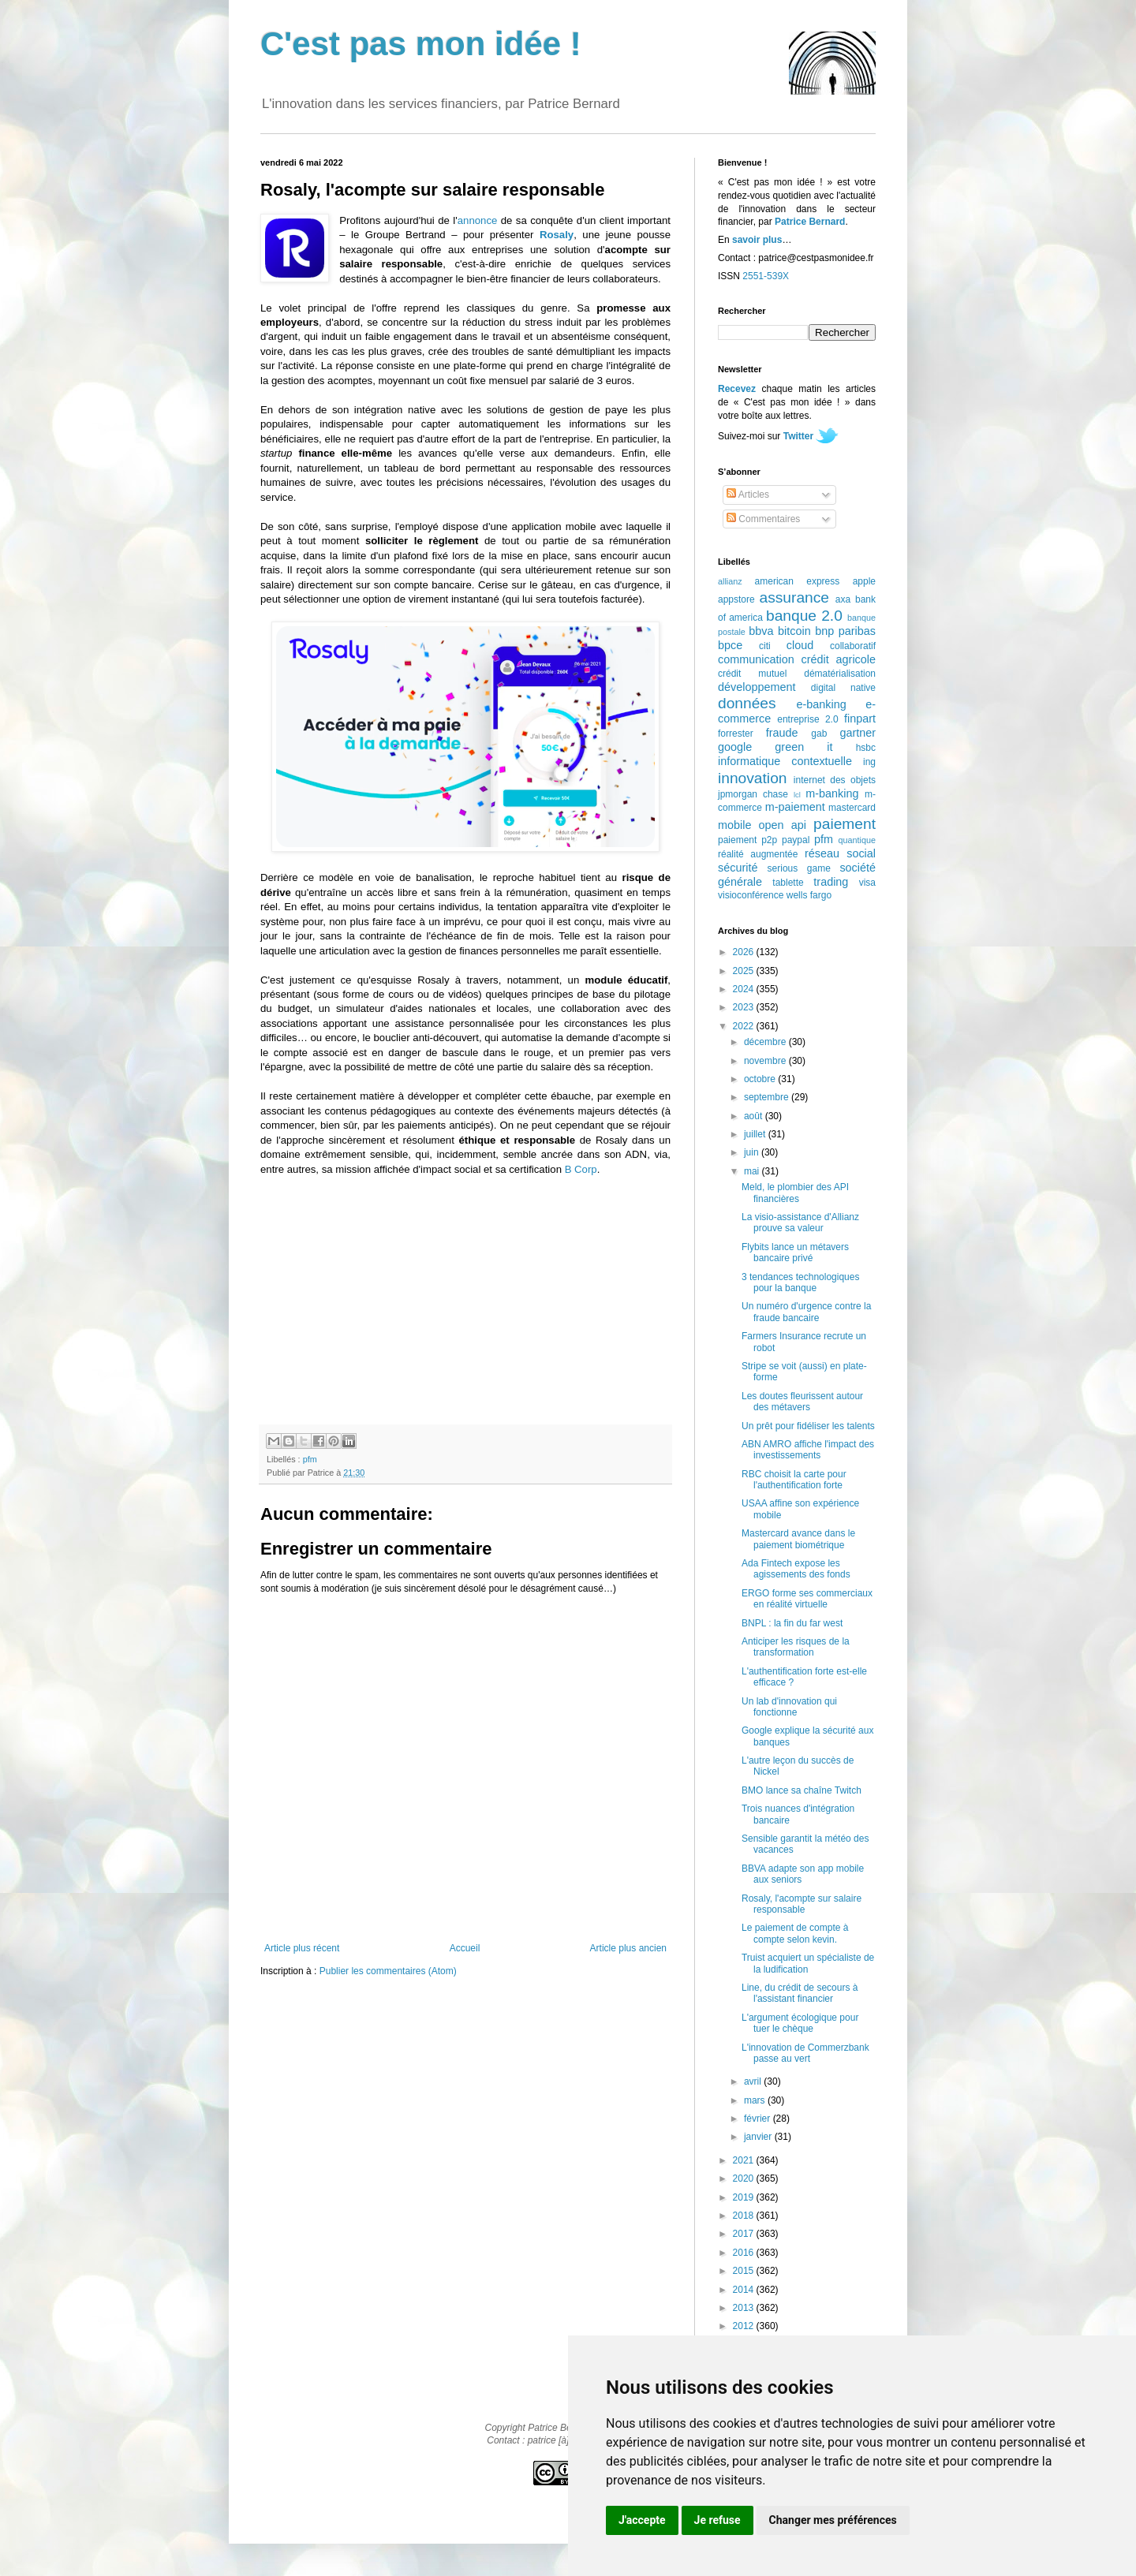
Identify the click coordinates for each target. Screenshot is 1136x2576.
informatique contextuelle (785, 761)
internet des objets (835, 780)
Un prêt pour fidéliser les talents (808, 1426)
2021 (745, 2160)
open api (782, 825)
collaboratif (853, 645)
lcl (797, 794)
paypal (795, 840)
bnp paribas (845, 631)
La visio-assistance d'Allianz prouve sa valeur (800, 1222)
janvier (759, 2136)
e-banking (821, 704)
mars (756, 2100)
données (747, 703)
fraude (782, 732)
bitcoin (794, 631)
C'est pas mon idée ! (420, 43)
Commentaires (763, 519)
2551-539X (765, 276)
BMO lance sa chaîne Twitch (801, 1790)
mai (753, 1171)
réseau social (840, 853)
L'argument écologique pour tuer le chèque (800, 2023)
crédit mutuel (752, 673)
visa (867, 882)
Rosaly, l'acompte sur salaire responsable (801, 1904)
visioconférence (750, 895)
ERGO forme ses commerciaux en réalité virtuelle (807, 1599)
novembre (766, 1060)
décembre (766, 1041)
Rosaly (557, 235)
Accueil (465, 1948)
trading (830, 881)
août (754, 1116)
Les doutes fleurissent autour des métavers (802, 1402)
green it (803, 747)
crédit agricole (839, 659)
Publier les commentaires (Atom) (388, 1971)
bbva (761, 631)
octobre (761, 1079)
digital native (843, 687)
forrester (735, 733)
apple (864, 581)
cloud (800, 645)
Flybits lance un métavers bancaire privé (795, 1252)
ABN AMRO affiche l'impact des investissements (808, 1450)
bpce (730, 645)
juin (752, 1152)
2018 (745, 2215)
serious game (799, 868)
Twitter (798, 436)
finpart (860, 718)
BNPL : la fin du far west (792, 1623)
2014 (745, 2289)
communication (756, 659)
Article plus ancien (628, 1948)
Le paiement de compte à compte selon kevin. (795, 1933)
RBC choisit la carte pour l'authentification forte (794, 1480)
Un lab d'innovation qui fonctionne (789, 1707)
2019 (745, 2197)
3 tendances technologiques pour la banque (800, 1282)
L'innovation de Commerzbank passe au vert (805, 2053)
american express (797, 581)
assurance (795, 597)
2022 (745, 1026)
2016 (745, 2252)
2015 (745, 2270)
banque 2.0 (804, 615)
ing (869, 761)
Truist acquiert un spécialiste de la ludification (808, 1963)
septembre (767, 1097)
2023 (745, 1007)
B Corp (581, 1169)
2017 (745, 2233)
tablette (787, 882)
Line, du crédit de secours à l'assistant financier (800, 1993)
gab (819, 733)
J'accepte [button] (642, 2520)
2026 (745, 952)
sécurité (737, 867)
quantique (857, 840)
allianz (730, 581)
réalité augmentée (758, 854)
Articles (748, 494)
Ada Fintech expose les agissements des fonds (796, 1569)
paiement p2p (747, 840)
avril (754, 2081)
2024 (745, 989)
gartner (857, 732)
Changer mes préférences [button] (833, 2520)
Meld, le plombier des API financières (795, 1193)
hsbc (866, 747)
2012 (745, 2325)
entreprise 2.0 (807, 719)
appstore (736, 599)
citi (765, 645)
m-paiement (795, 807)
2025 (745, 970)
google (735, 747)
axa (842, 599)
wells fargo (809, 895)
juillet (756, 1134)
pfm (310, 1459)
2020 (745, 2178)
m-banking (831, 793)
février (758, 2118)
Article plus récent (301, 1948)
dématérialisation (840, 673)
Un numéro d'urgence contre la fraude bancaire (806, 1312)
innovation (752, 778)
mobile (734, 825)
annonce (478, 220)
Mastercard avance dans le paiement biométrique (798, 1539)
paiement (844, 824)
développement (756, 687)
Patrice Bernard (810, 221)
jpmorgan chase (753, 794)
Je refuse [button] (717, 2520)
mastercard (852, 807)
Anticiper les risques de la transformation (796, 1647)
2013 (745, 2307)
